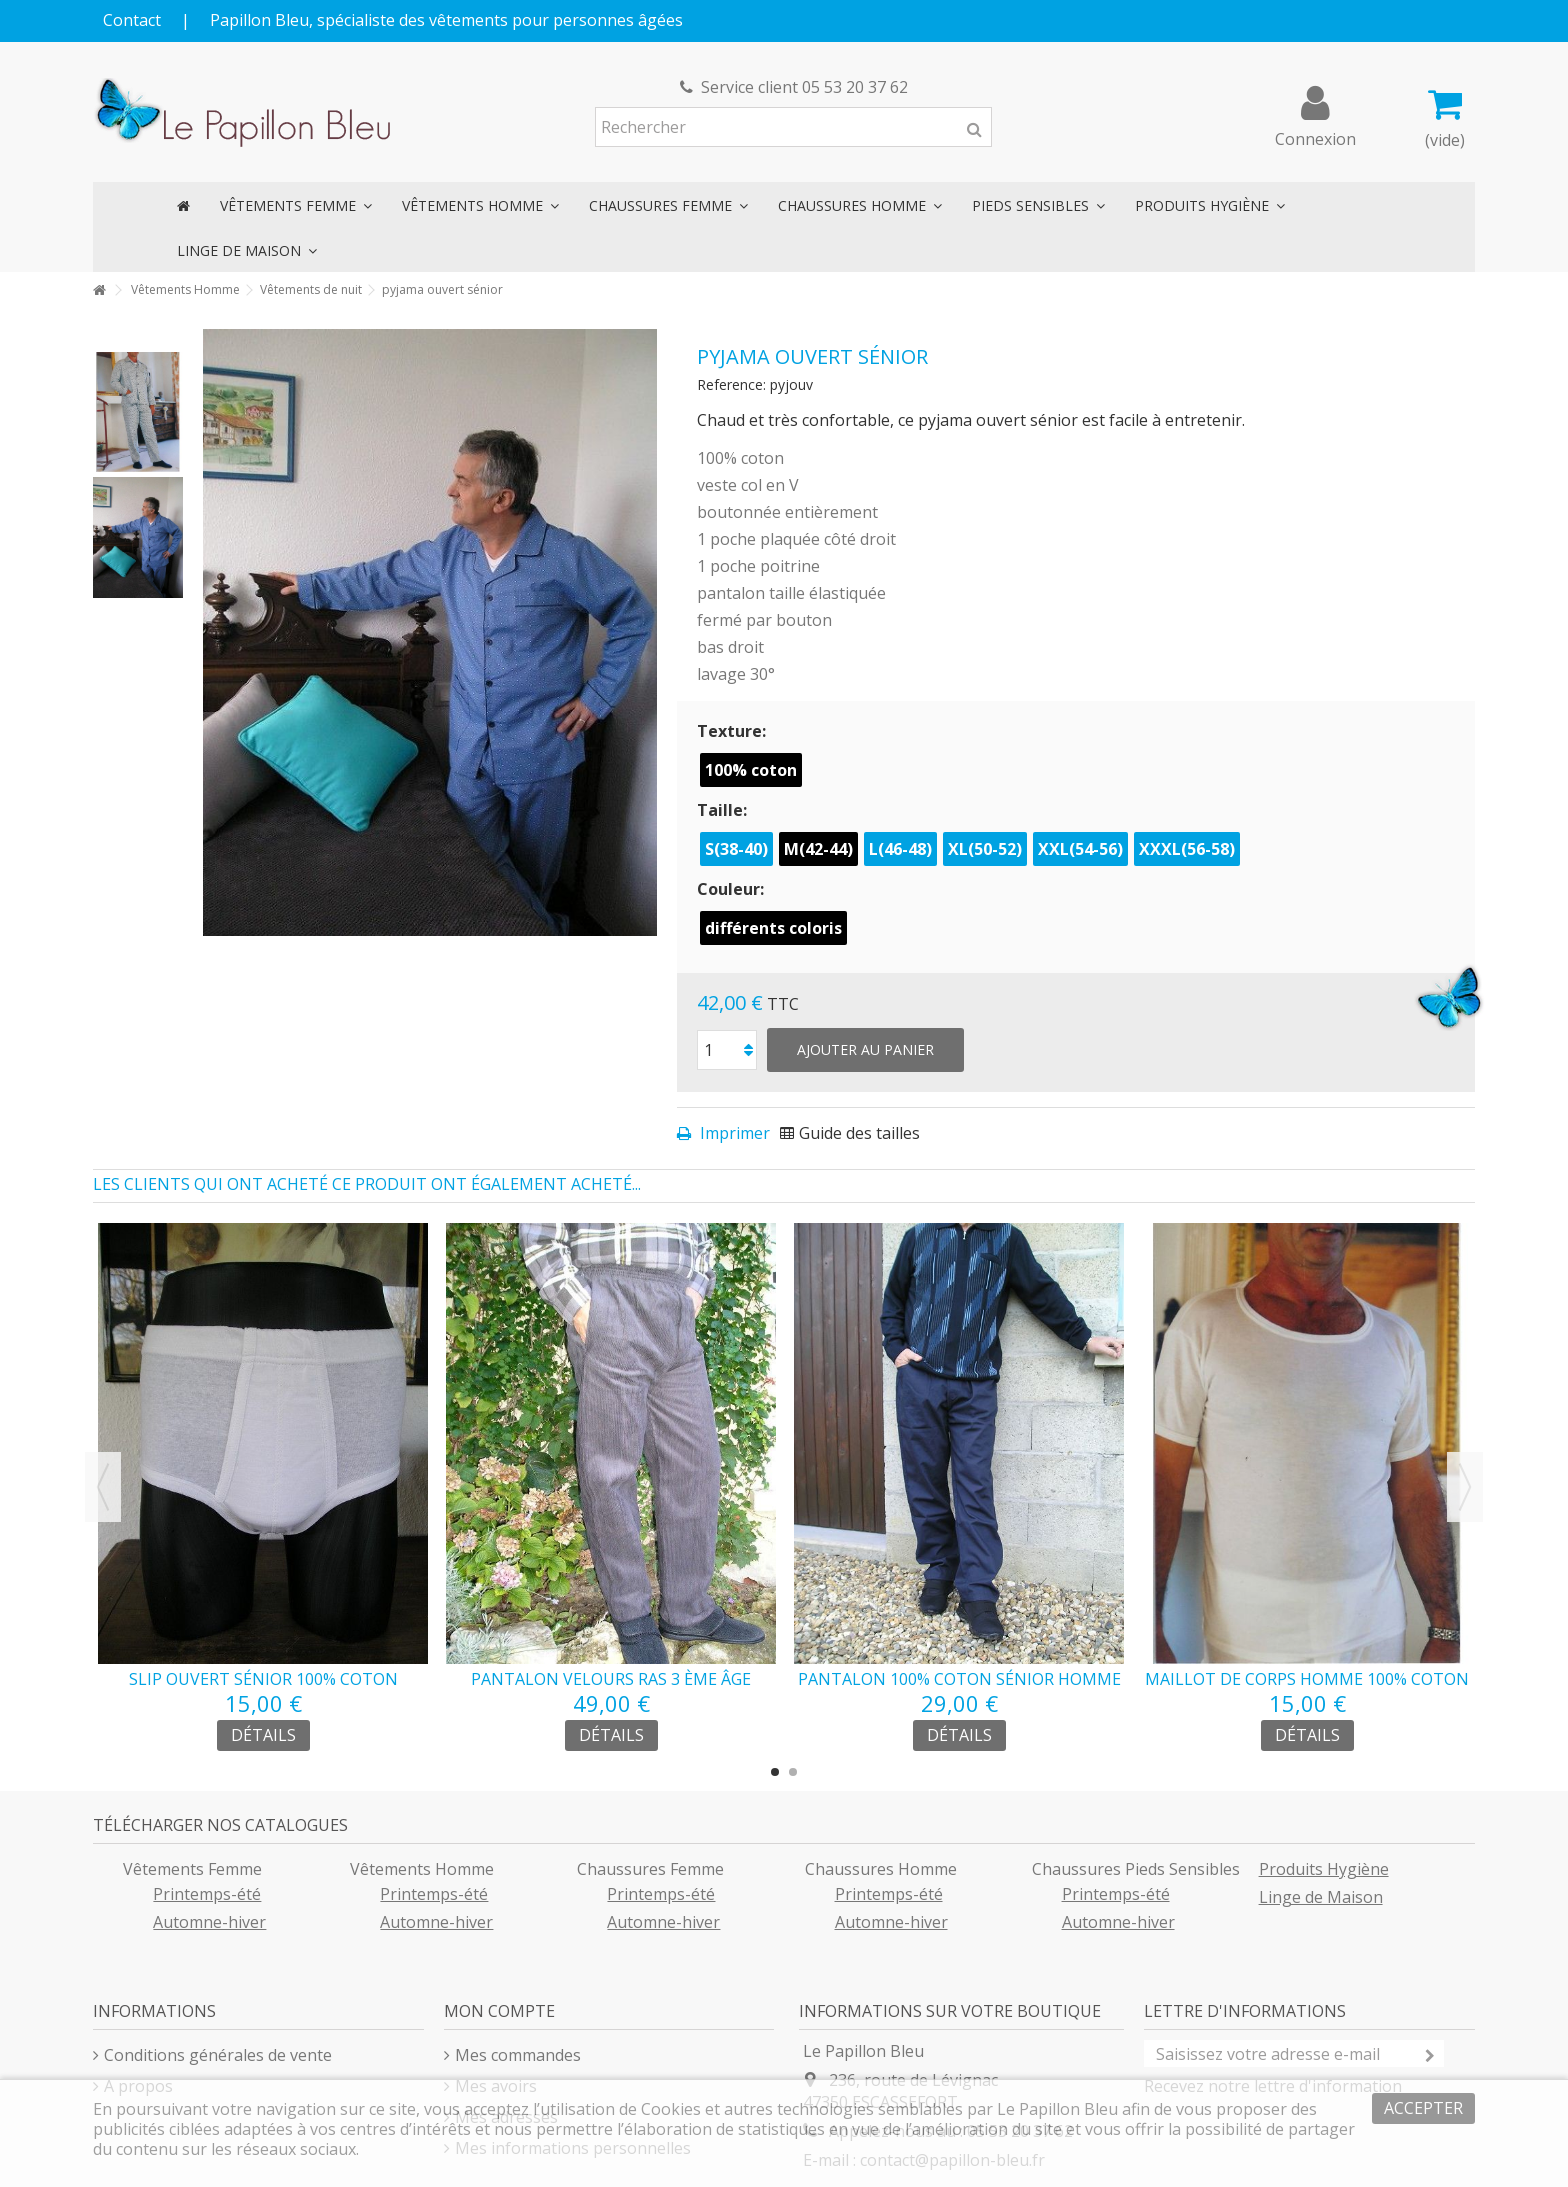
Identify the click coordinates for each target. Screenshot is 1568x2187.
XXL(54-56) (1080, 849)
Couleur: (732, 889)
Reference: (731, 384)
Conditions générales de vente (218, 2055)
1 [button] (775, 1772)
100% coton (751, 770)
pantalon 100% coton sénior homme (959, 1679)
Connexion (1315, 136)
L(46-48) (900, 849)
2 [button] (793, 1772)
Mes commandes (518, 2055)
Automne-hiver (209, 1922)
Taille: (724, 810)
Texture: (733, 731)
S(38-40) (736, 849)
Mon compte (499, 2011)
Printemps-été (207, 1894)
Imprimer (733, 1133)
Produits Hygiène (1324, 1869)
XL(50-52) (985, 849)
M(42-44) (818, 849)
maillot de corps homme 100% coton (1307, 1679)
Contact (132, 20)
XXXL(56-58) (1187, 849)
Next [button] (1465, 1487)
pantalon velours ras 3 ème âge (611, 1679)
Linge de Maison (1321, 1897)
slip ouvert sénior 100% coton (263, 1679)
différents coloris (773, 928)
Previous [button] (103, 1487)
